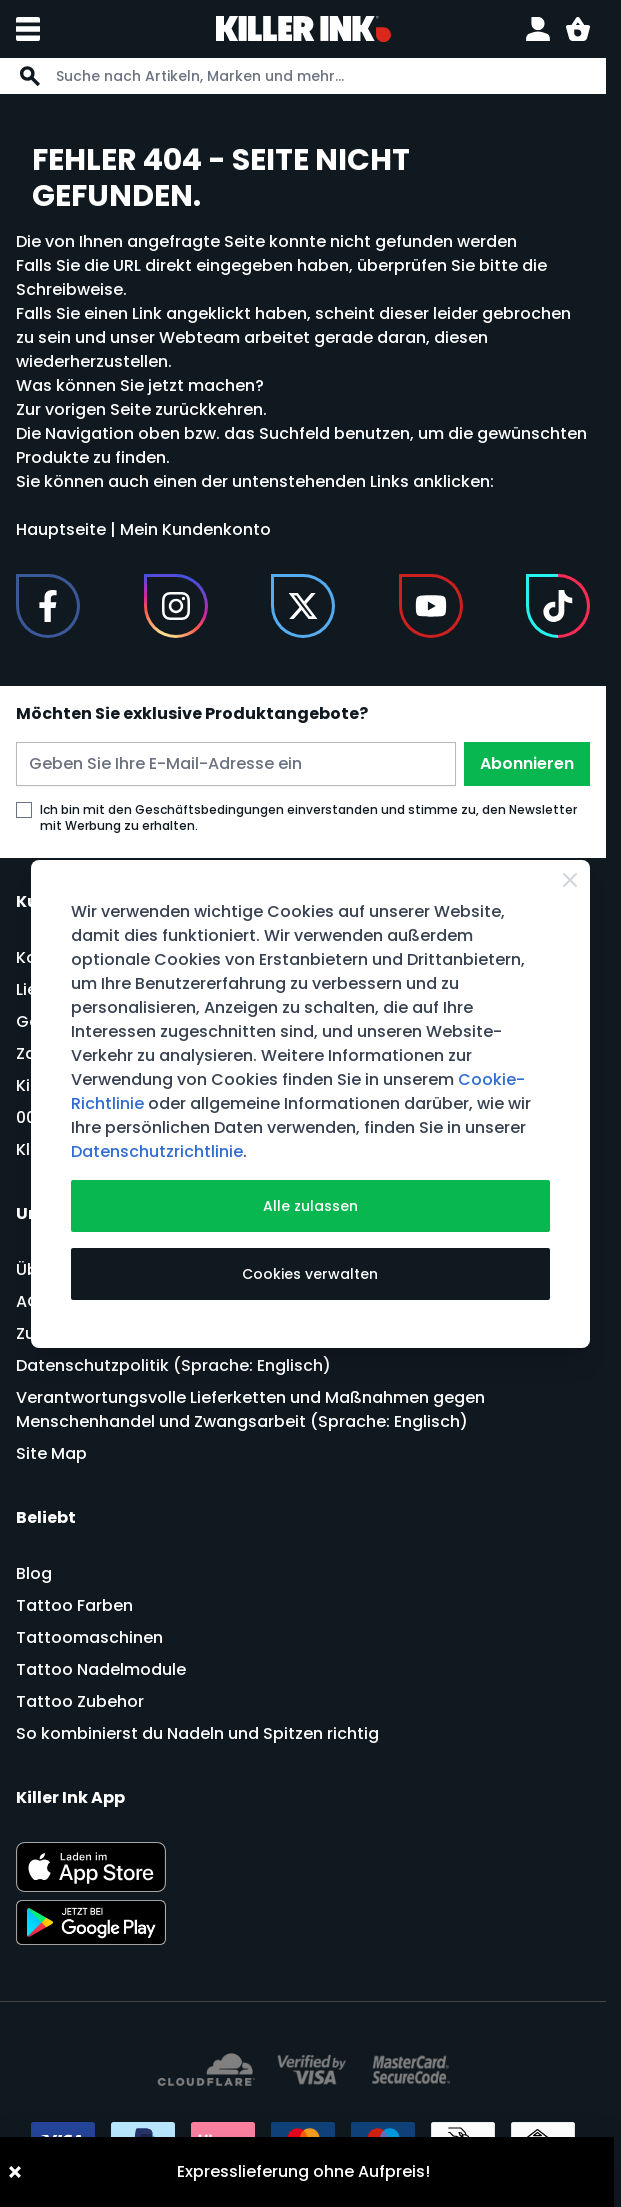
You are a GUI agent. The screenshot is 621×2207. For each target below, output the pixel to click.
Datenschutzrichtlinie (157, 1151)
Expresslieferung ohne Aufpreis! (303, 2171)
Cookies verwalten (310, 1274)
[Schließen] (570, 880)
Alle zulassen (310, 1206)
